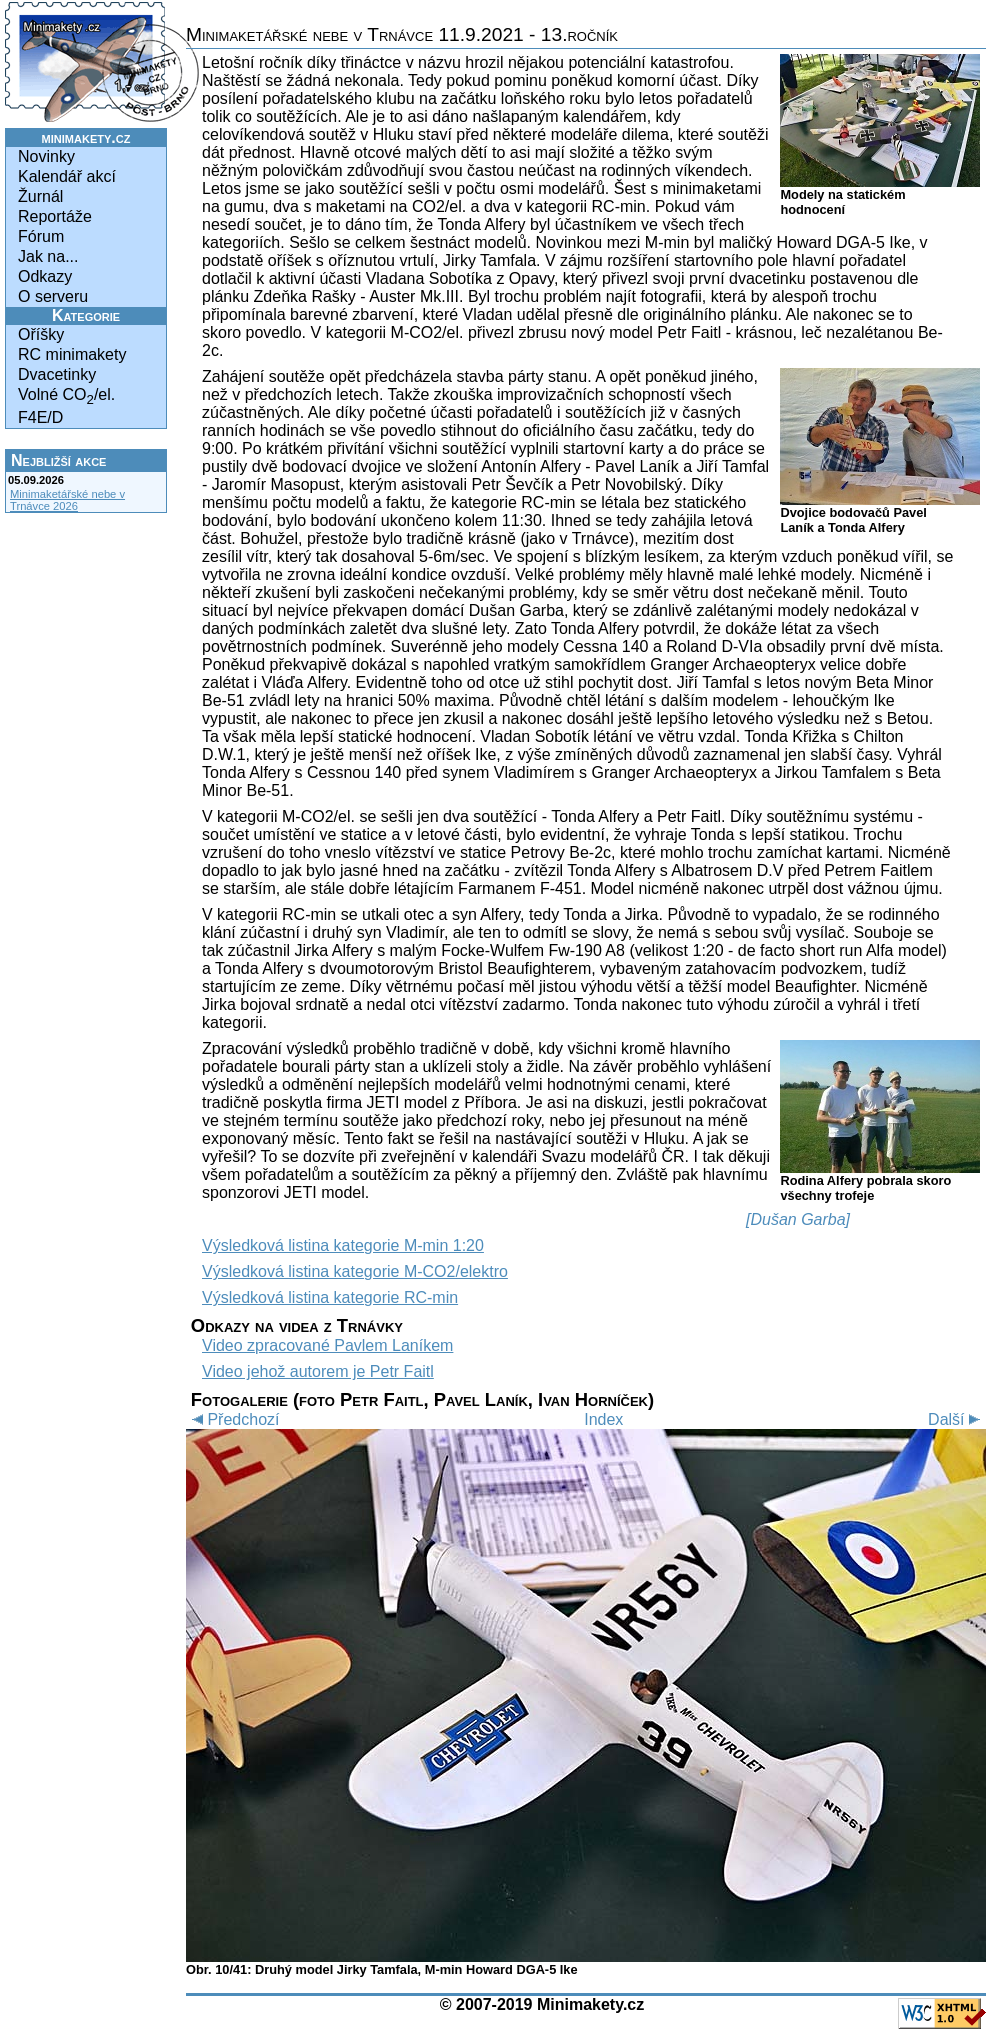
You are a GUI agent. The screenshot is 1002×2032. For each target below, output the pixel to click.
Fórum (41, 236)
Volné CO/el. (66, 396)
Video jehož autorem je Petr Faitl (318, 1371)
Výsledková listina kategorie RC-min (330, 1297)
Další (957, 1419)
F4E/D (40, 417)
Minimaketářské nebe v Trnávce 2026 (67, 500)
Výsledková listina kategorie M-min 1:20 (343, 1245)
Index (603, 1419)
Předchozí (232, 1419)
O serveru (53, 296)
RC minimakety (72, 354)
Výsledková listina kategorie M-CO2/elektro (355, 1271)
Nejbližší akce (58, 460)
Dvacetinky (57, 374)
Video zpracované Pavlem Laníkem (327, 1345)
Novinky (46, 156)
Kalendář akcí (67, 176)
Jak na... (48, 256)
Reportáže (55, 216)
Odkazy (45, 276)
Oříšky (41, 334)
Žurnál (40, 196)
